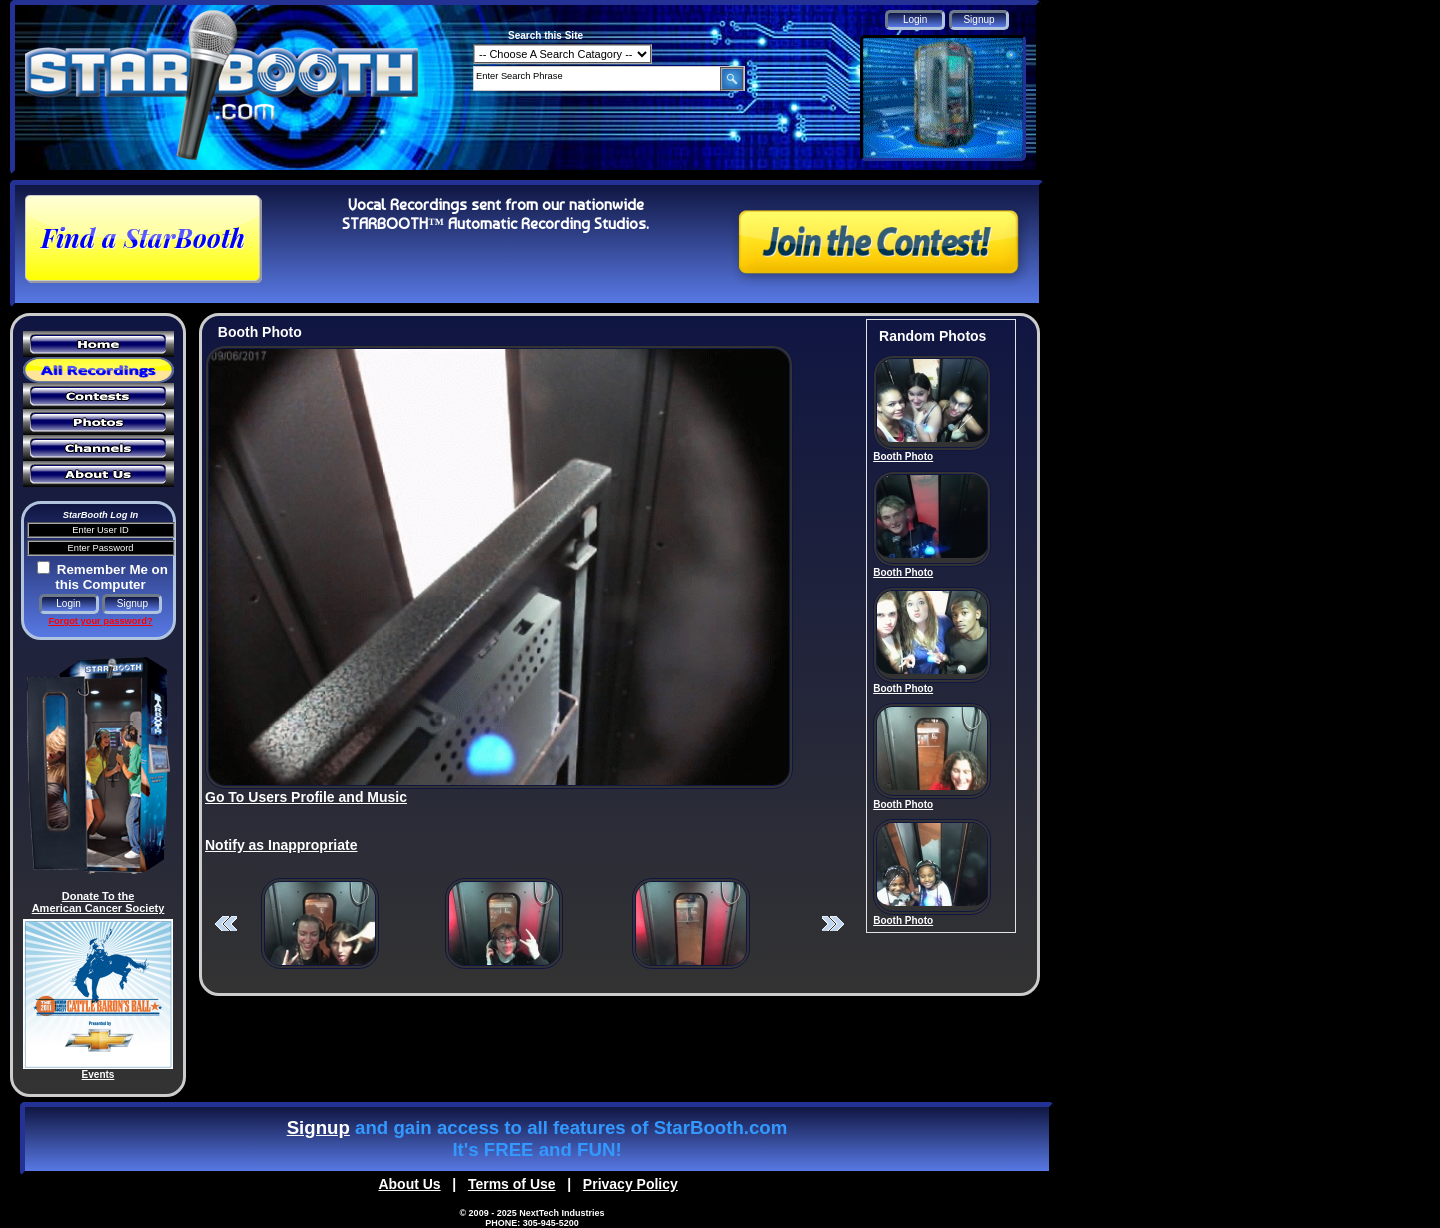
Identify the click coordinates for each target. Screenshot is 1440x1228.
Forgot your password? (100, 621)
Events (98, 1074)
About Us (409, 1184)
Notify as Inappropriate (281, 845)
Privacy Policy (630, 1184)
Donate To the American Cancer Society (98, 902)
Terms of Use (512, 1184)
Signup (318, 1127)
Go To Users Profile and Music (306, 797)
